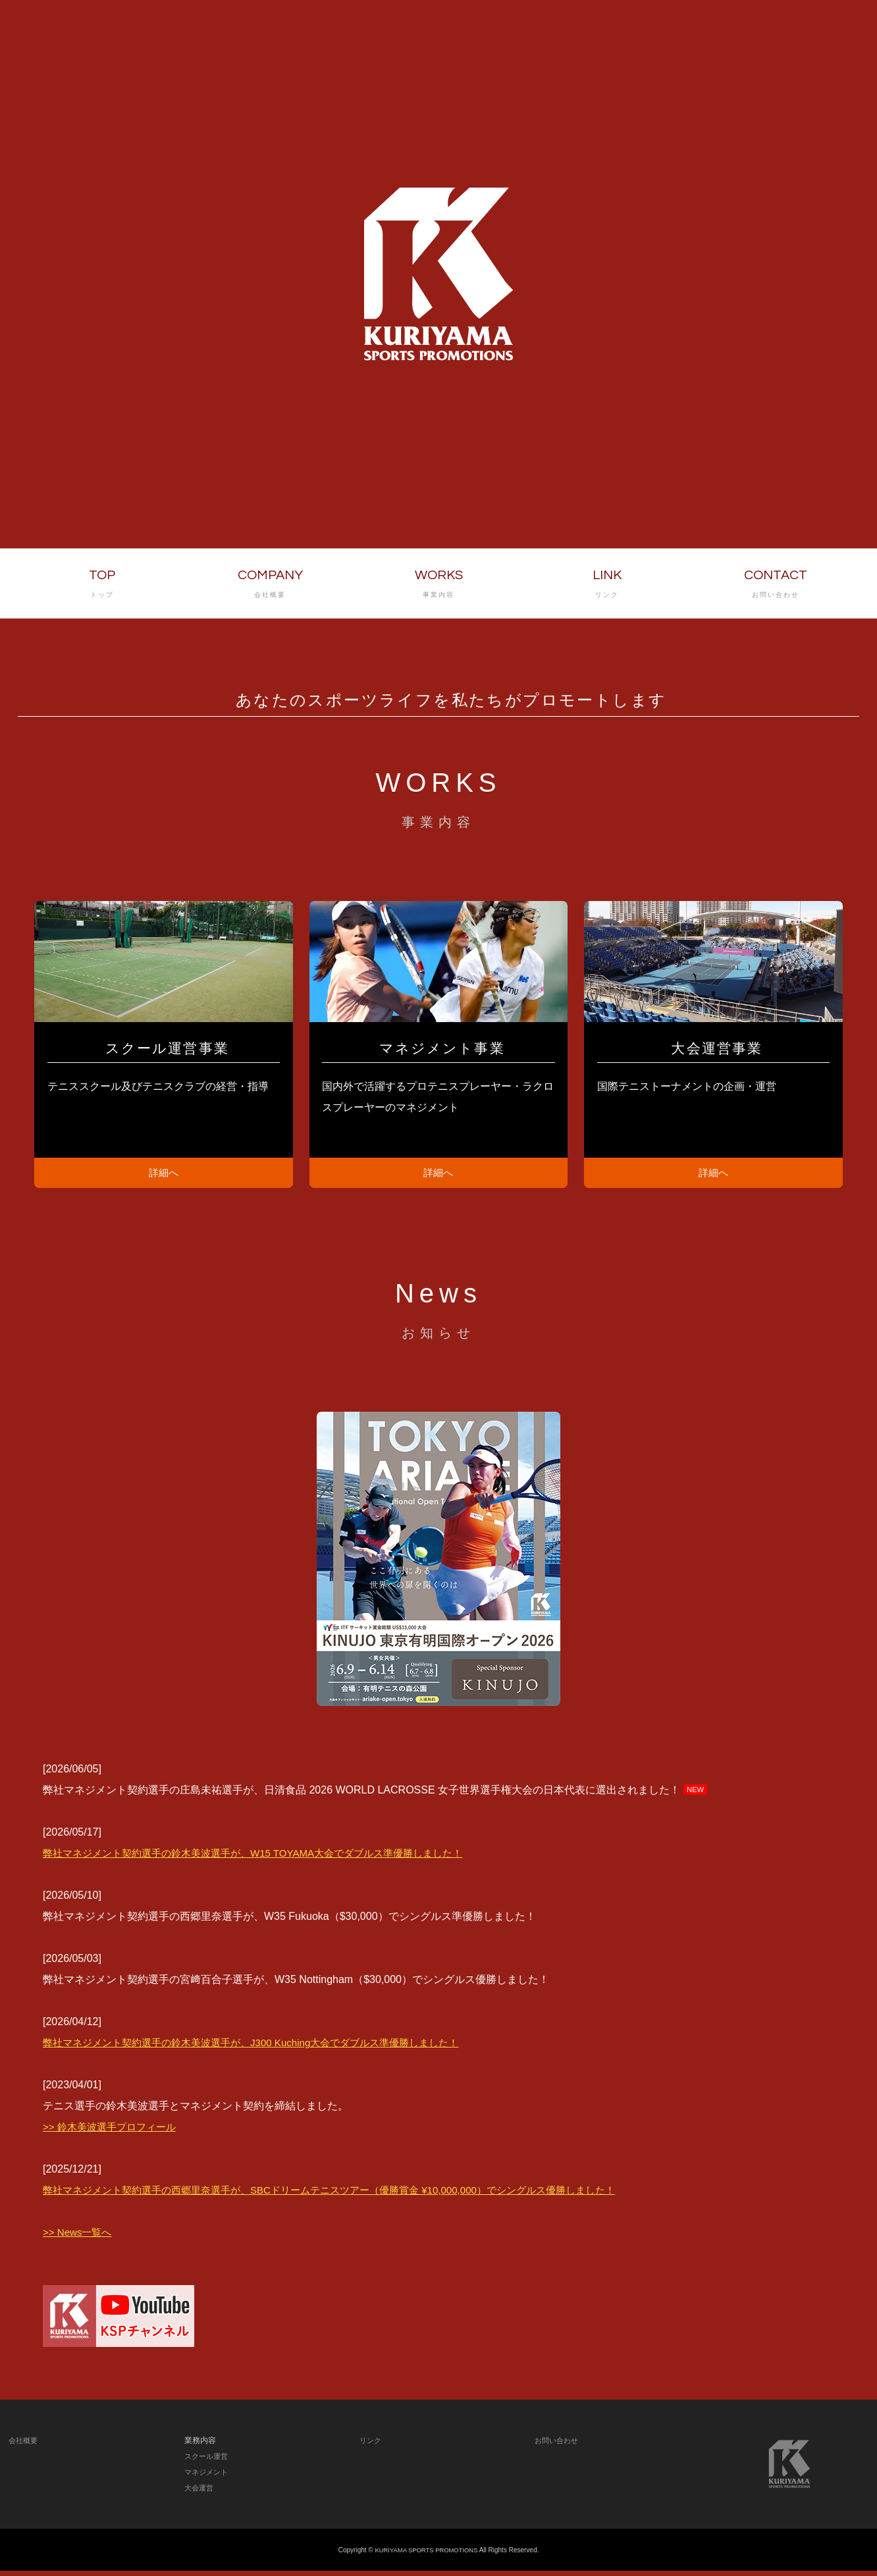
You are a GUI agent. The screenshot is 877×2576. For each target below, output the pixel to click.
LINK (607, 585)
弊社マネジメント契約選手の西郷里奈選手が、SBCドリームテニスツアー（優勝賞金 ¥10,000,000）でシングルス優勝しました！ (347, 2195)
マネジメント (208, 2477)
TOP (102, 585)
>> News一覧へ (79, 2237)
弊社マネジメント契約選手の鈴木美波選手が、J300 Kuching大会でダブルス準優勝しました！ (264, 2047)
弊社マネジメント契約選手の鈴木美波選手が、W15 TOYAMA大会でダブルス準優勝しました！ (266, 1858)
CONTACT (775, 585)
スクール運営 (208, 2461)
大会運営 (200, 2493)
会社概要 (24, 2445)
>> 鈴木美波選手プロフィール (113, 2132)
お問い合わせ (558, 2445)
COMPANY (270, 585)
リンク (371, 2445)
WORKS (438, 585)
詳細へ (164, 1175)
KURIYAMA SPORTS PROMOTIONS (426, 2555)
